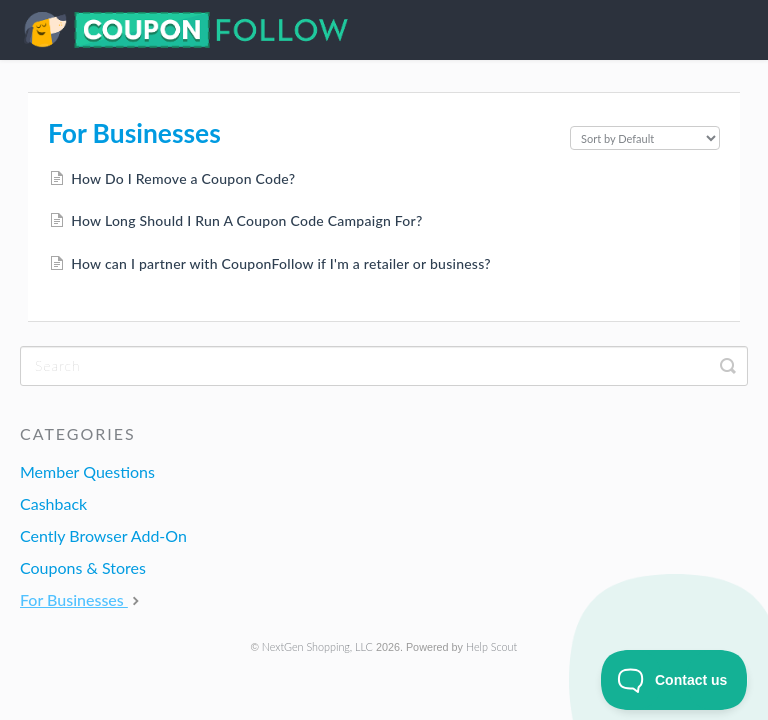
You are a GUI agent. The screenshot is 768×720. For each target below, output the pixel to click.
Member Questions (87, 471)
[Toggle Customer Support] (674, 680)
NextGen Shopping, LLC (317, 646)
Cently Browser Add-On (103, 535)
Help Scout (491, 646)
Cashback (53, 503)
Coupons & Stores (83, 567)
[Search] (384, 366)
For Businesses (82, 599)
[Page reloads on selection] (645, 138)
